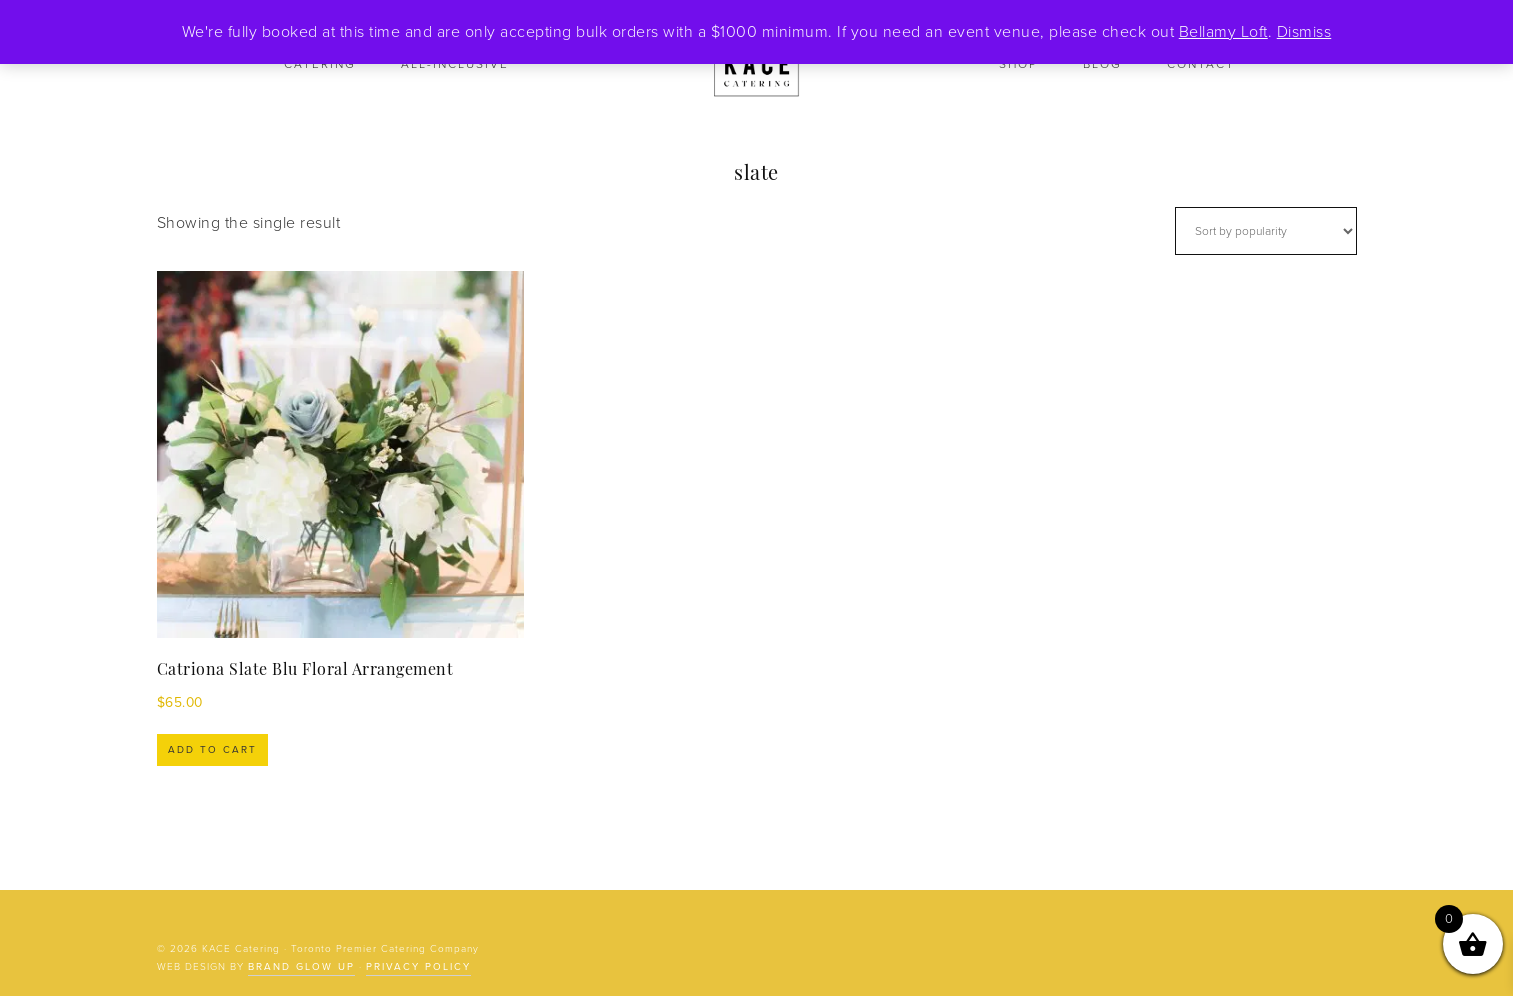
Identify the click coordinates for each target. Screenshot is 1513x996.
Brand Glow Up (301, 967)
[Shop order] (1266, 231)
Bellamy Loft (1223, 32)
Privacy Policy (418, 967)
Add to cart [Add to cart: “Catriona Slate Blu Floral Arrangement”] (212, 750)
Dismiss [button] (1304, 32)
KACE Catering (757, 65)
